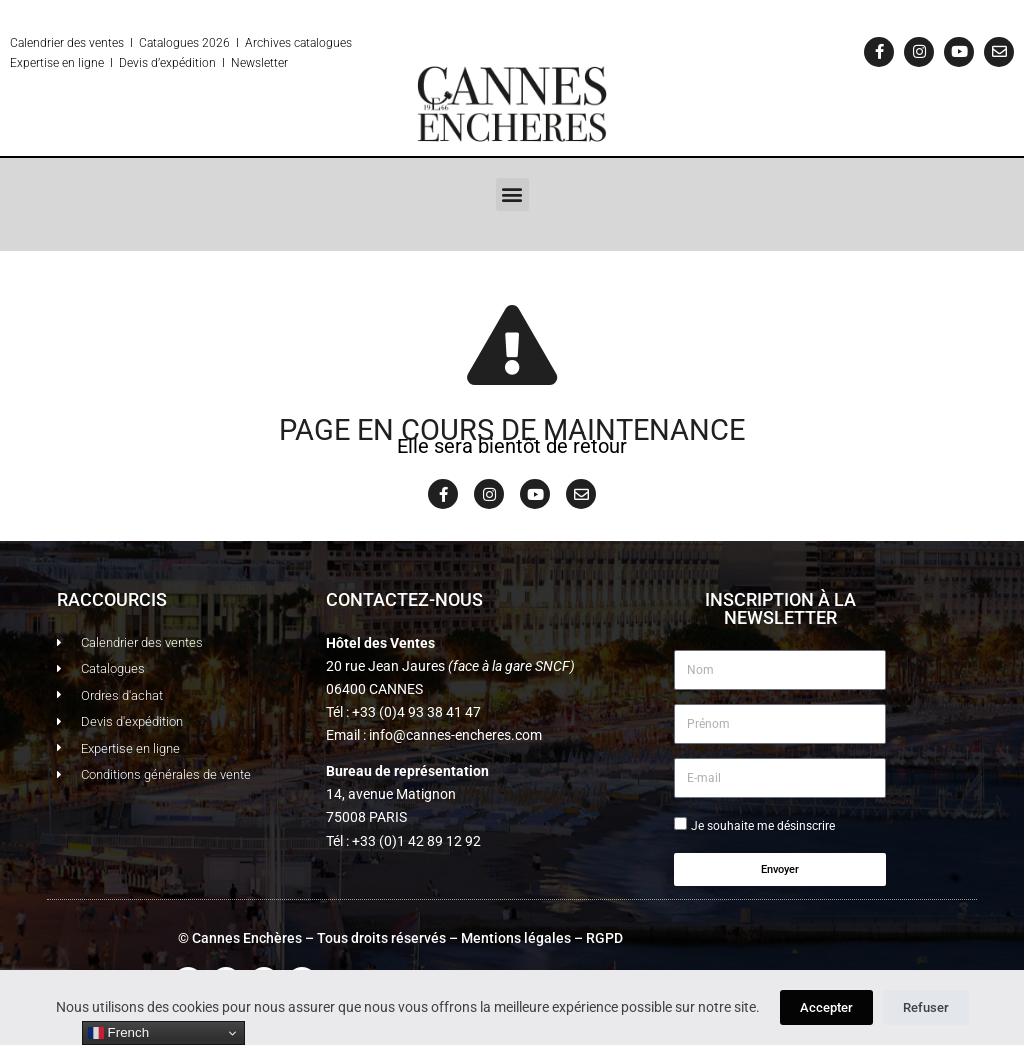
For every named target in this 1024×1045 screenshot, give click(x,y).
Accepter (826, 1007)
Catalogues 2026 (184, 43)
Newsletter (259, 63)
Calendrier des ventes (67, 43)
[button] (512, 194)
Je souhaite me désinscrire (763, 826)
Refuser (926, 1007)
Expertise (34, 63)
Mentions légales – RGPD (542, 938)
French (118, 1033)
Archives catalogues (298, 43)
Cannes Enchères (247, 938)
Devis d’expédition (167, 63)
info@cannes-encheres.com (455, 735)
